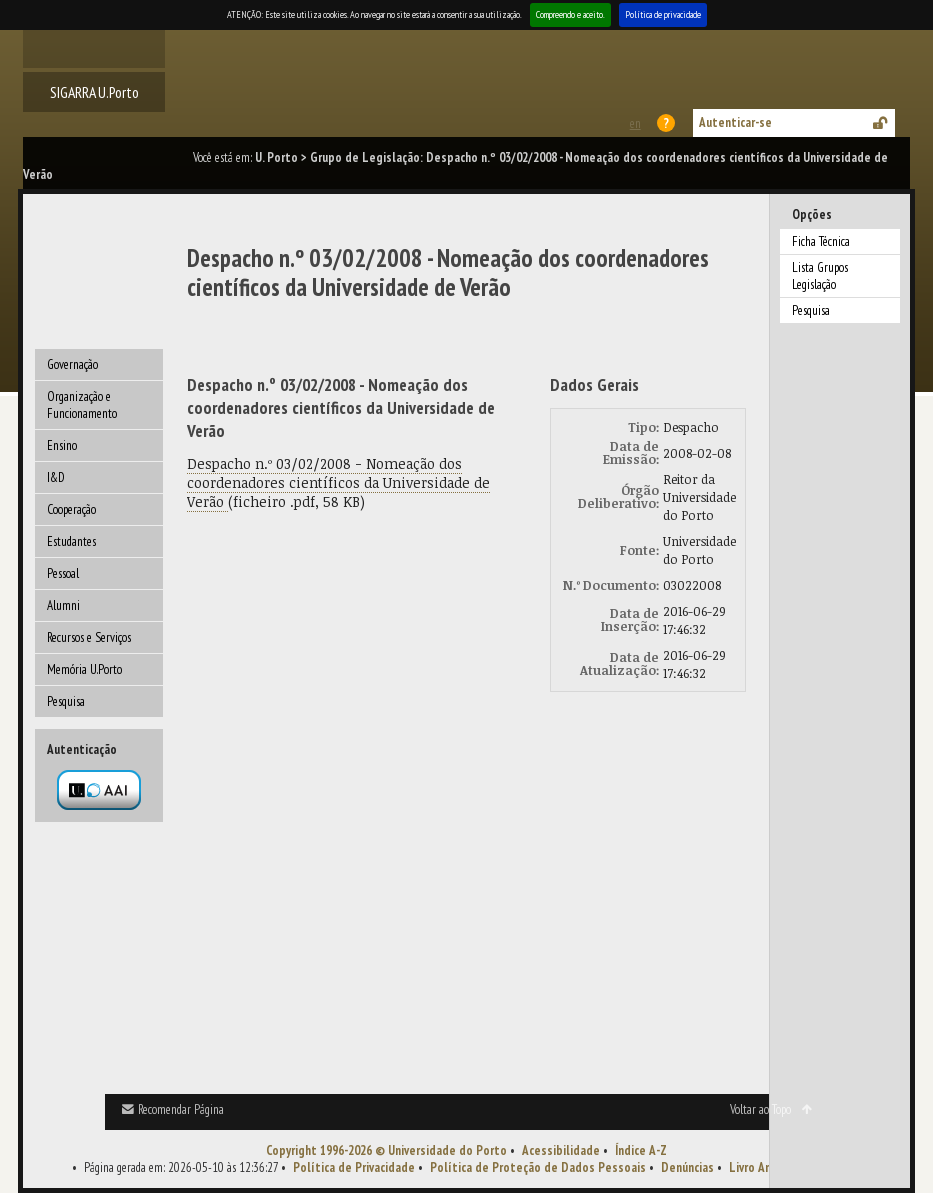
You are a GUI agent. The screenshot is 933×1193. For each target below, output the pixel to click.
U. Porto (276, 157)
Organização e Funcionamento (82, 405)
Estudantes (71, 541)
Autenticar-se (735, 122)
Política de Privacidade (354, 1167)
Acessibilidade (561, 1150)
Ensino (62, 445)
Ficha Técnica (821, 241)
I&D (56, 477)
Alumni (63, 605)
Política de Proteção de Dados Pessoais (538, 1167)
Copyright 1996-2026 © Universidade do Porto (386, 1150)
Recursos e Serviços (89, 637)
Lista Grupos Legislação (820, 276)
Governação (72, 364)
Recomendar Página (181, 1109)
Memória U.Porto (84, 669)
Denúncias (687, 1167)
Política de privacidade (663, 14)
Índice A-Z (641, 1150)
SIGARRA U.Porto (94, 92)
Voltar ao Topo (760, 1109)
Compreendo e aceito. (570, 14)
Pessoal (63, 573)
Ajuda (667, 123)
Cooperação (71, 509)
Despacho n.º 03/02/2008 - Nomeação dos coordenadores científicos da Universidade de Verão (338, 482)
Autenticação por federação (99, 790)
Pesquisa (66, 701)
